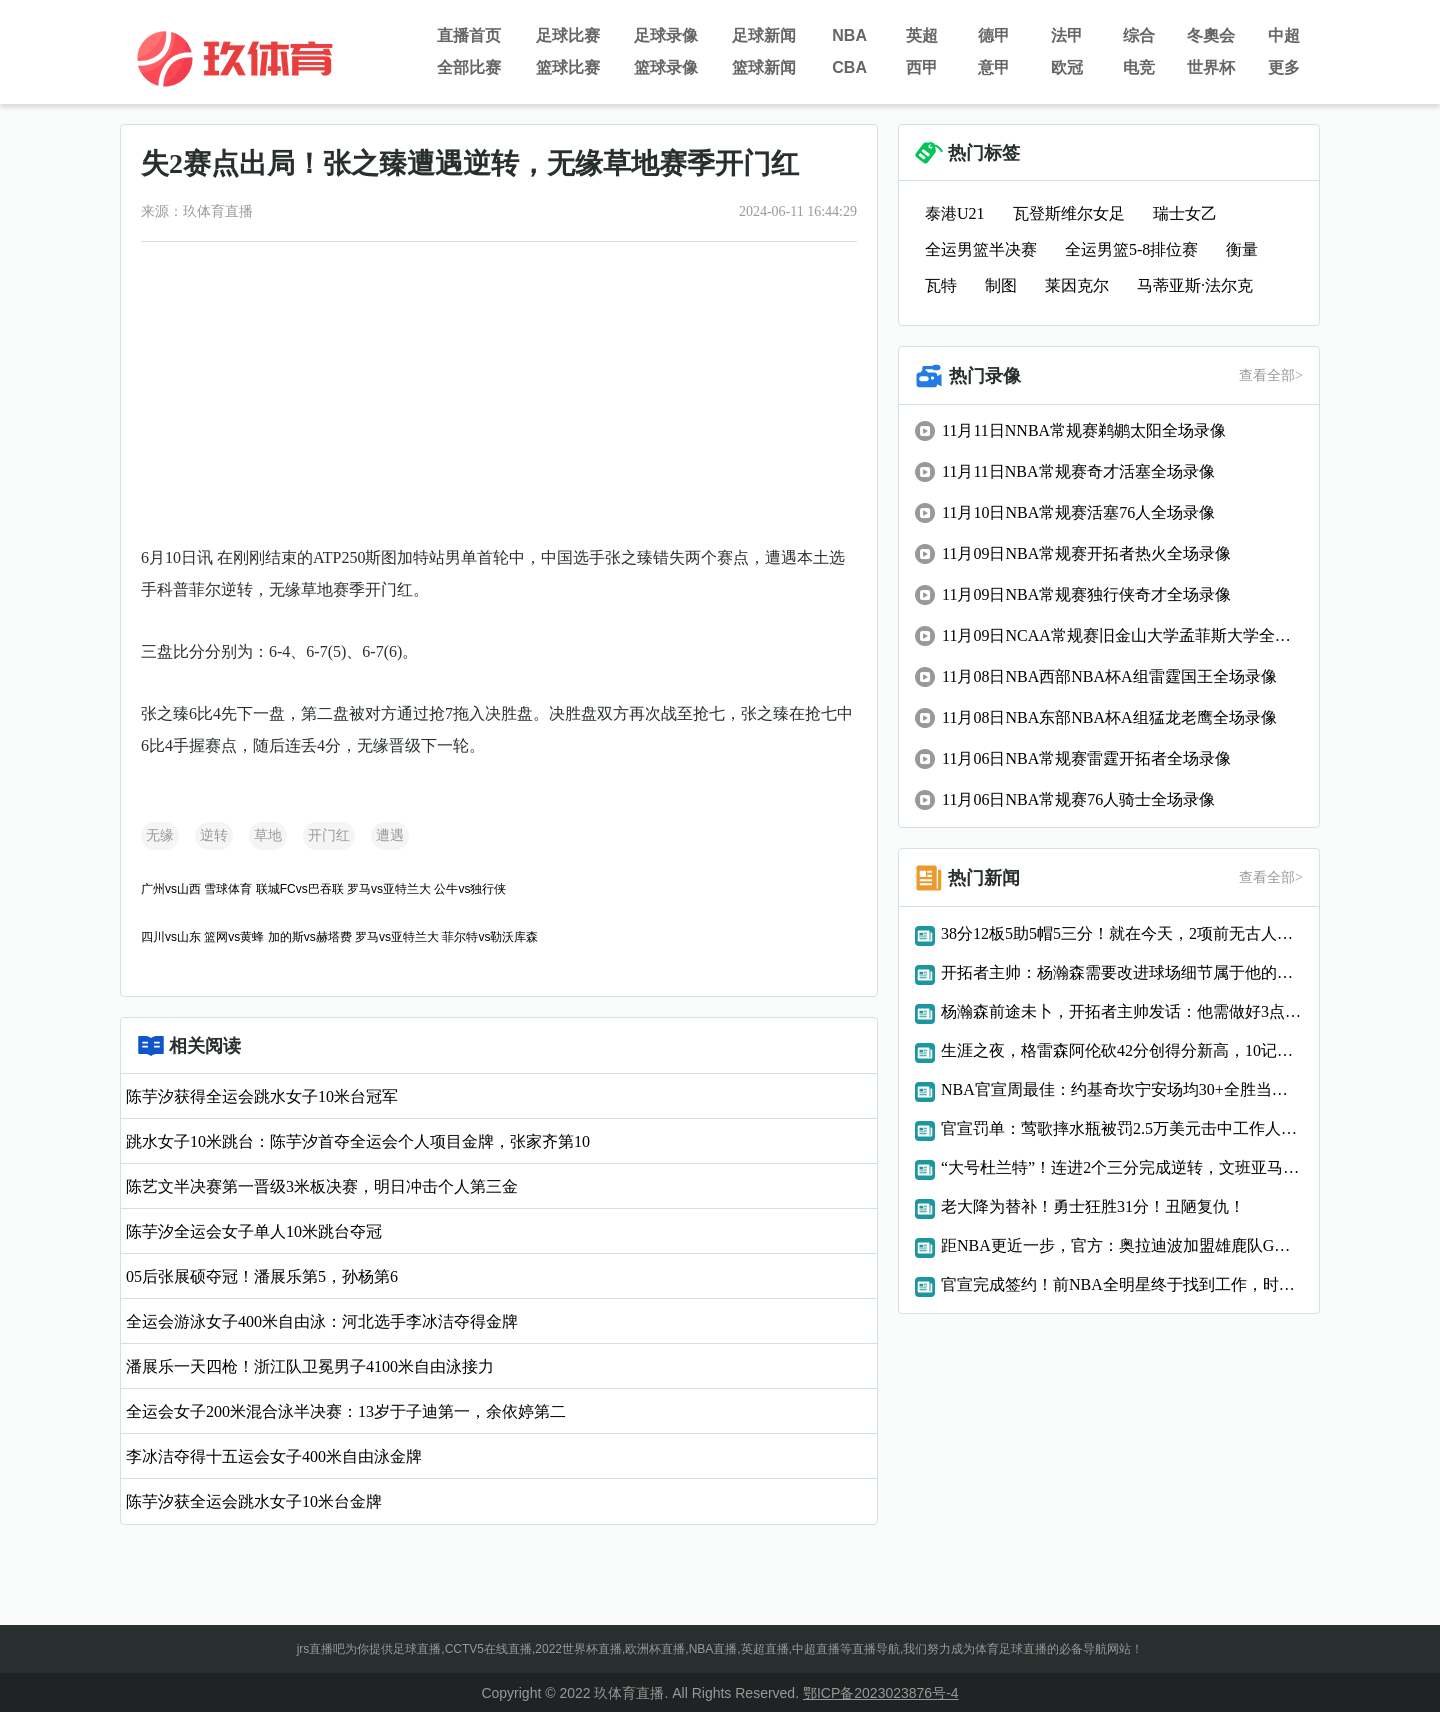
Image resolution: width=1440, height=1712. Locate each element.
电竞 (1139, 67)
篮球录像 (666, 67)
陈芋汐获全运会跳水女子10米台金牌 (254, 1501)
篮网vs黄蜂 (234, 937)
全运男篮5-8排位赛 (1131, 249)
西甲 (922, 67)
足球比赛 (568, 35)
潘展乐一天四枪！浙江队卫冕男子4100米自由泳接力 (310, 1366)
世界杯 (1211, 67)
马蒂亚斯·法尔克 (1195, 285)
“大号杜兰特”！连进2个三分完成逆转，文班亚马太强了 (1122, 1167)
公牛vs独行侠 (470, 889)
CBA (849, 67)
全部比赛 (469, 67)
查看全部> (1271, 375)
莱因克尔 (1077, 285)
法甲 (1067, 35)
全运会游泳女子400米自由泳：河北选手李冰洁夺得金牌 (322, 1321)
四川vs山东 (171, 937)
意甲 (994, 67)
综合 (1139, 35)
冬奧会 (1211, 35)
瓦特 (941, 285)
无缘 (160, 835)
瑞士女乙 (1185, 213)
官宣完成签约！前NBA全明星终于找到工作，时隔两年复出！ (1122, 1284)
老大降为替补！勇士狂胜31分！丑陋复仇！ (1093, 1206)
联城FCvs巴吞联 (300, 889)
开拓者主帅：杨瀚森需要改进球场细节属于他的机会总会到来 (1122, 972)
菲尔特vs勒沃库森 (490, 937)
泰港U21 (955, 213)
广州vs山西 (171, 889)
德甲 (994, 35)
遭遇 (390, 835)
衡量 (1242, 249)
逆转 (214, 835)
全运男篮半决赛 (981, 249)
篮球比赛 (568, 67)
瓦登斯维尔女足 (1069, 213)
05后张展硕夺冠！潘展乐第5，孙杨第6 (262, 1276)
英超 (922, 35)
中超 (1284, 35)
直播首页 (469, 35)
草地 (268, 835)
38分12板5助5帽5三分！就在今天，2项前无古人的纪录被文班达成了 (1122, 933)
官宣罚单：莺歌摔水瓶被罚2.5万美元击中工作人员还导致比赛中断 (1122, 1128)
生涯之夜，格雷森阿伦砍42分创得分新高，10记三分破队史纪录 (1122, 1050)
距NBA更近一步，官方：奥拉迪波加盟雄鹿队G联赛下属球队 (1122, 1245)
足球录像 (666, 35)
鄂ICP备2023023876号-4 (881, 1693)
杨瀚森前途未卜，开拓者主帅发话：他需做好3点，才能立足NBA (1122, 1011)
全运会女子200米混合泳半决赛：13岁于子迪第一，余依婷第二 (346, 1411)
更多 (1284, 67)
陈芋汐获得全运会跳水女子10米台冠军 (262, 1096)
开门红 (329, 835)
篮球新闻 (764, 67)
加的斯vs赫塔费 (310, 937)
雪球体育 (228, 889)
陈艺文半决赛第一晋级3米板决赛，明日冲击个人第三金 (322, 1186)
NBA (849, 35)
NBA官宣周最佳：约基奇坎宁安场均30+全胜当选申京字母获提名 (1122, 1089)
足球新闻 (764, 35)
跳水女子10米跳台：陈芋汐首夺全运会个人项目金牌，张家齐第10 (358, 1141)
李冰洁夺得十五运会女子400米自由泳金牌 (274, 1456)
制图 (1001, 285)
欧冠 (1067, 67)
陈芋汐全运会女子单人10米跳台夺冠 (254, 1231)
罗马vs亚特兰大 (389, 889)
